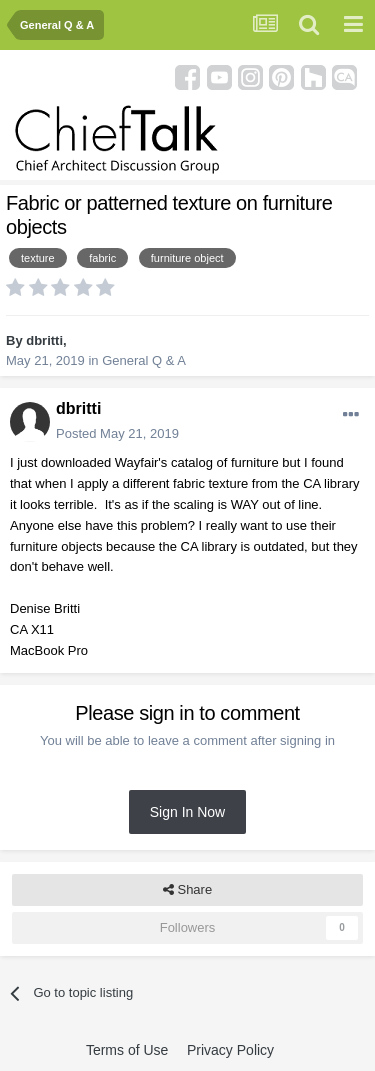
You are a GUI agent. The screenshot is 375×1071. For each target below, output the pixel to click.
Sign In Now (187, 812)
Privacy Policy (230, 1050)
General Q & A (144, 360)
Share (187, 890)
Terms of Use (127, 1050)
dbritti (44, 340)
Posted (117, 433)
